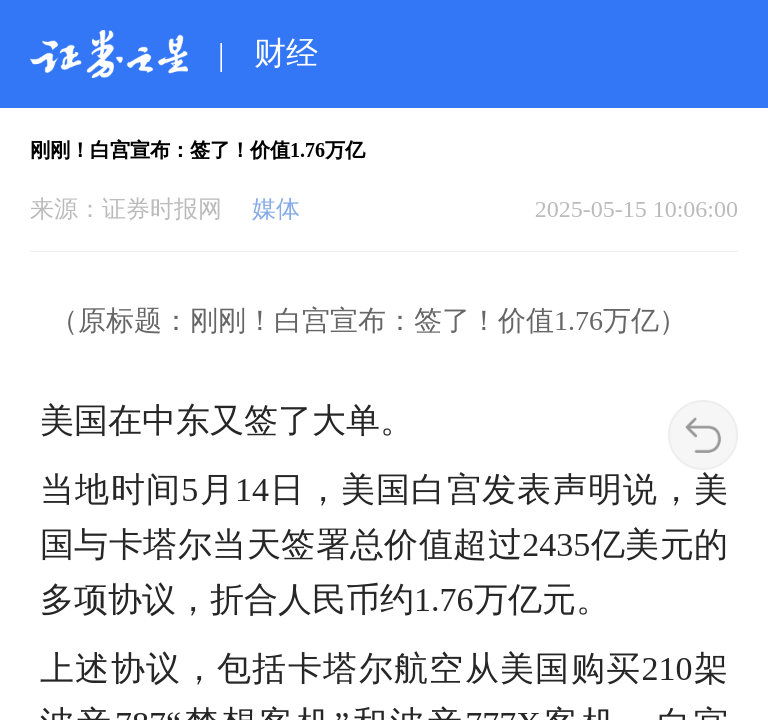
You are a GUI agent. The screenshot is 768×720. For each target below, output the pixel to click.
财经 (286, 53)
